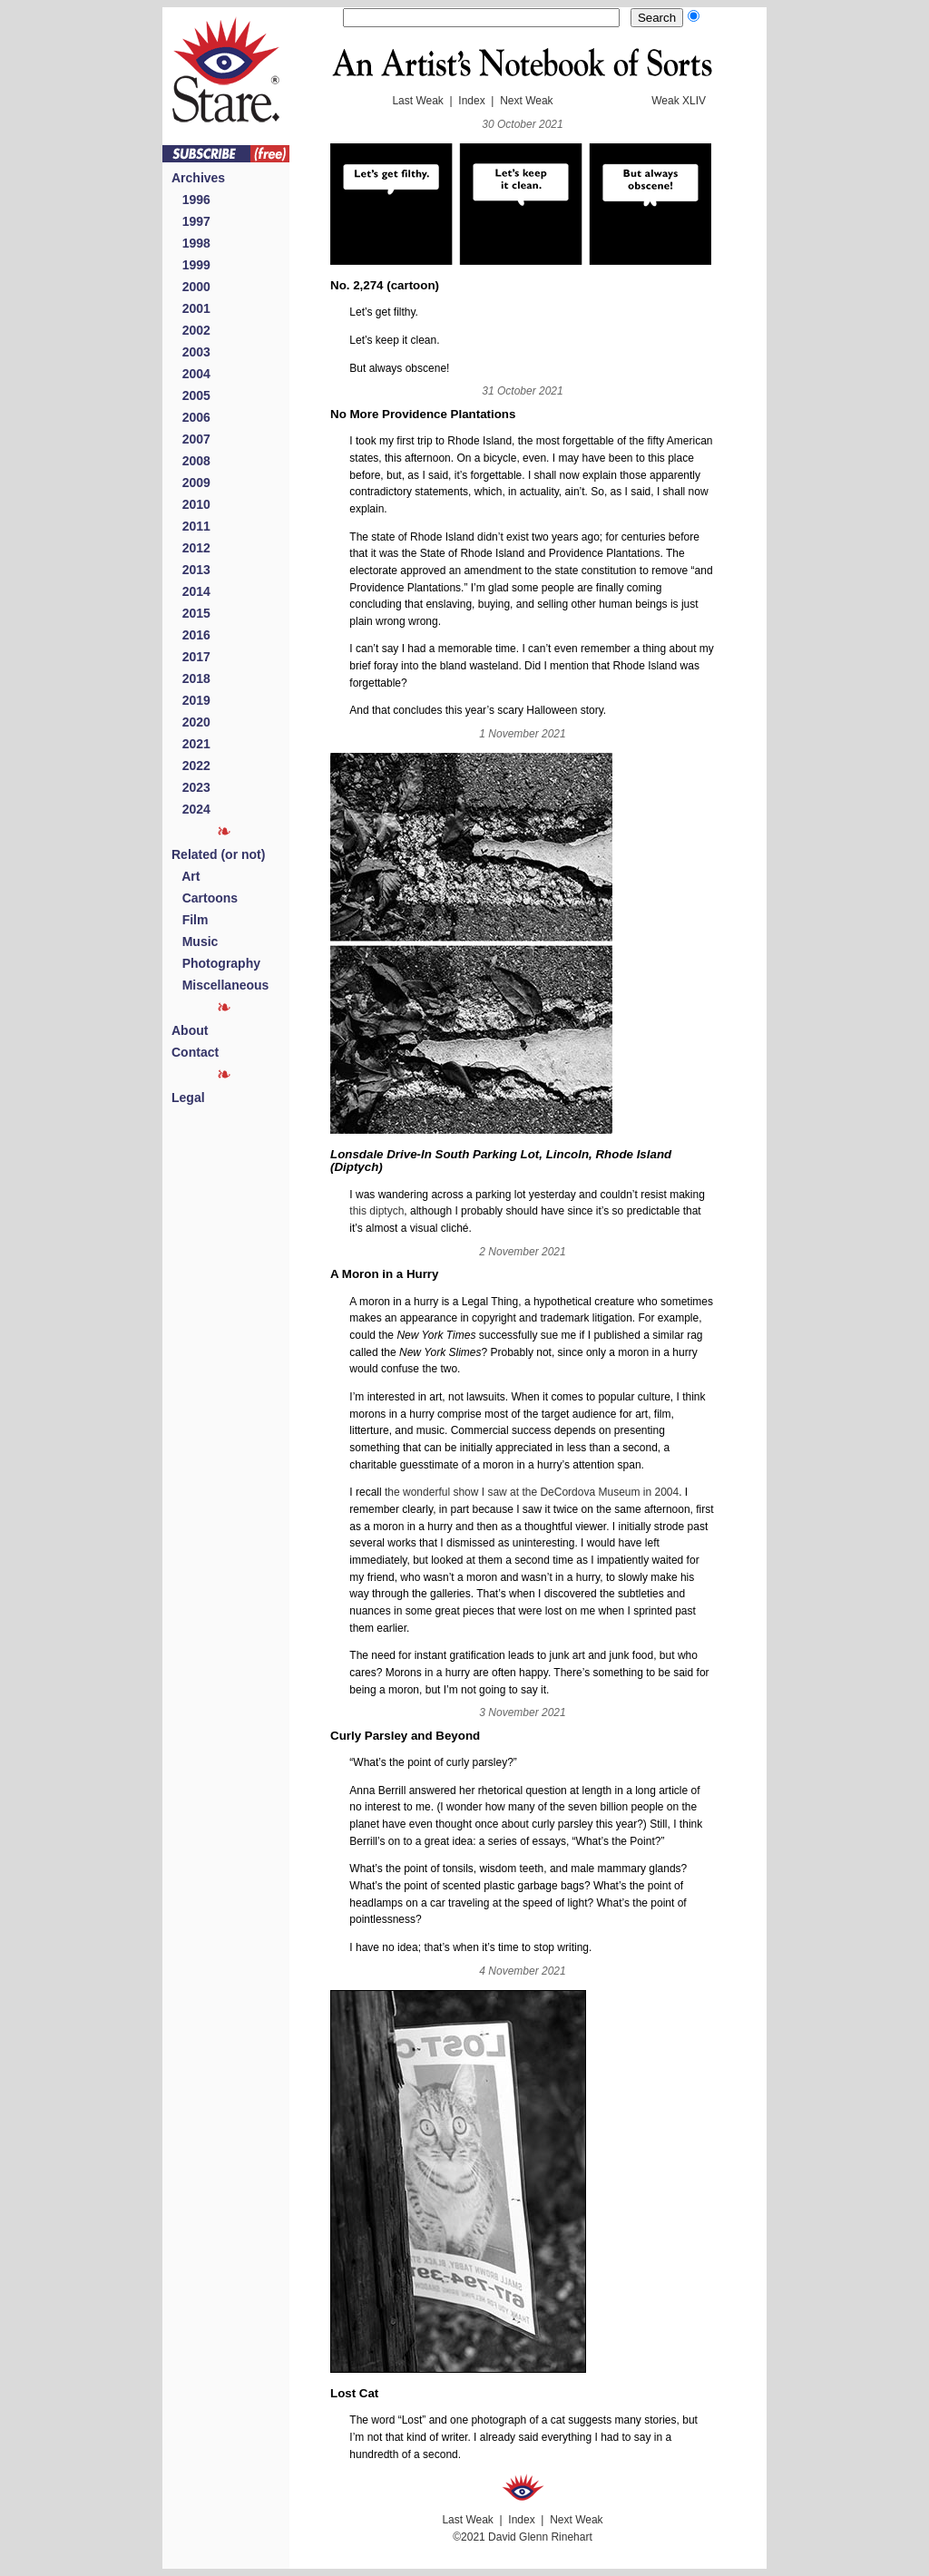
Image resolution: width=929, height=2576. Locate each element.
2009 (190, 482)
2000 (190, 286)
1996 (190, 199)
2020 (190, 722)
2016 (190, 635)
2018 (190, 678)
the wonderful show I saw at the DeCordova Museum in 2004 (532, 1492)
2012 (190, 548)
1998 (190, 243)
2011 (190, 526)
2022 (190, 765)
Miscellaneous (220, 985)
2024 (190, 809)
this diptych (376, 1211)
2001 (190, 308)
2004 (190, 373)
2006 (190, 417)
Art (185, 876)
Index (471, 100)
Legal (188, 1097)
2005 (190, 395)
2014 (190, 591)
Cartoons (204, 898)
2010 (190, 504)
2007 (190, 439)
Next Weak (526, 100)
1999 (190, 265)
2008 (190, 461)
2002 (190, 330)
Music (194, 941)
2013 (190, 569)
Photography (215, 963)
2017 (190, 656)
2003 (190, 352)
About (189, 1030)
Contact (195, 1052)
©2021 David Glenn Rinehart (522, 2537)
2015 (190, 613)
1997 (190, 221)
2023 (190, 787)
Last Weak (417, 100)
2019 (190, 700)
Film (189, 919)
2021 (190, 744)
